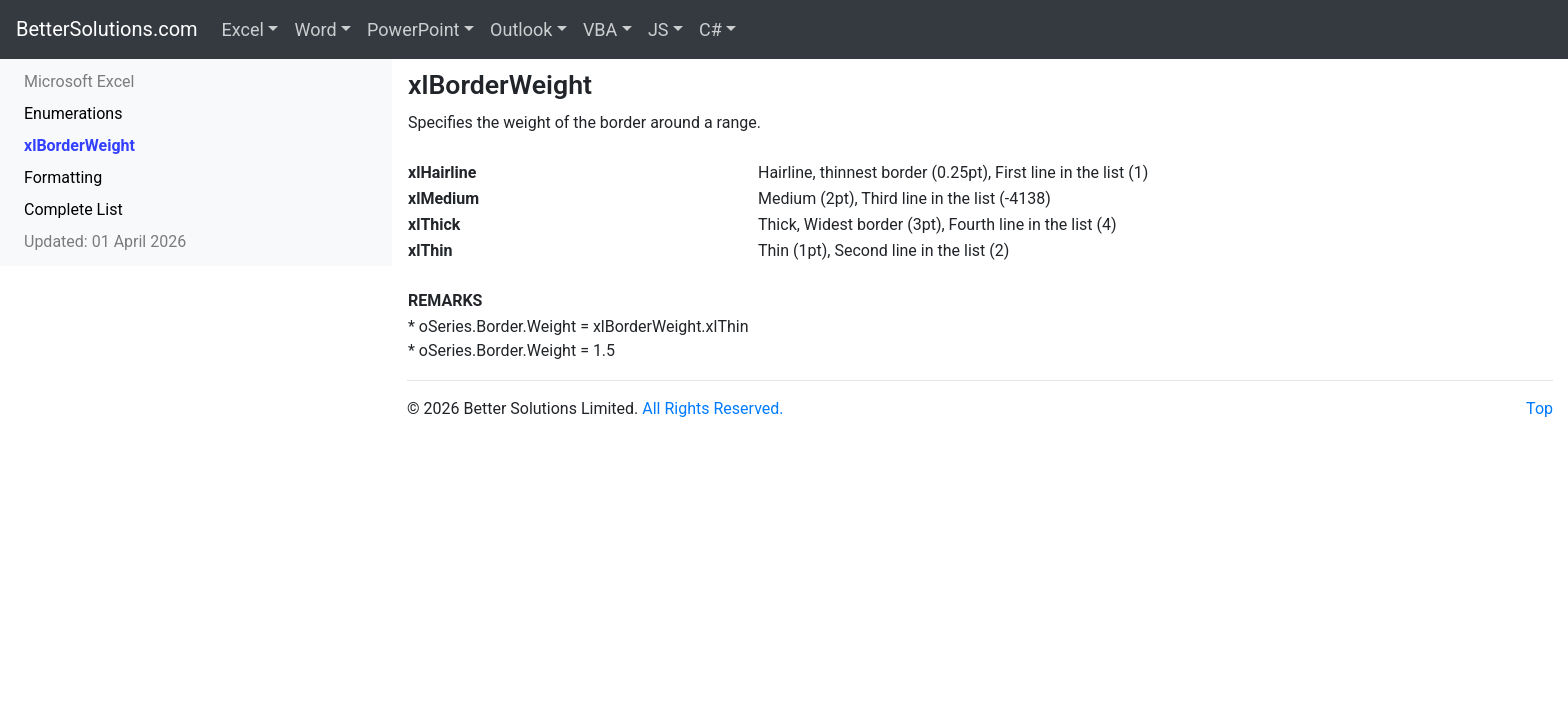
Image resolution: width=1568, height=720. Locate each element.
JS (658, 29)
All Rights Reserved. (712, 408)
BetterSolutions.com (107, 29)
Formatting (63, 177)
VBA (600, 29)
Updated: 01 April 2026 (105, 241)
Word (315, 29)
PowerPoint (413, 29)
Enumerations (73, 113)
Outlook (521, 29)
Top (1539, 408)
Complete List (73, 209)
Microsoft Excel (79, 81)
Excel (243, 29)
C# (710, 29)
